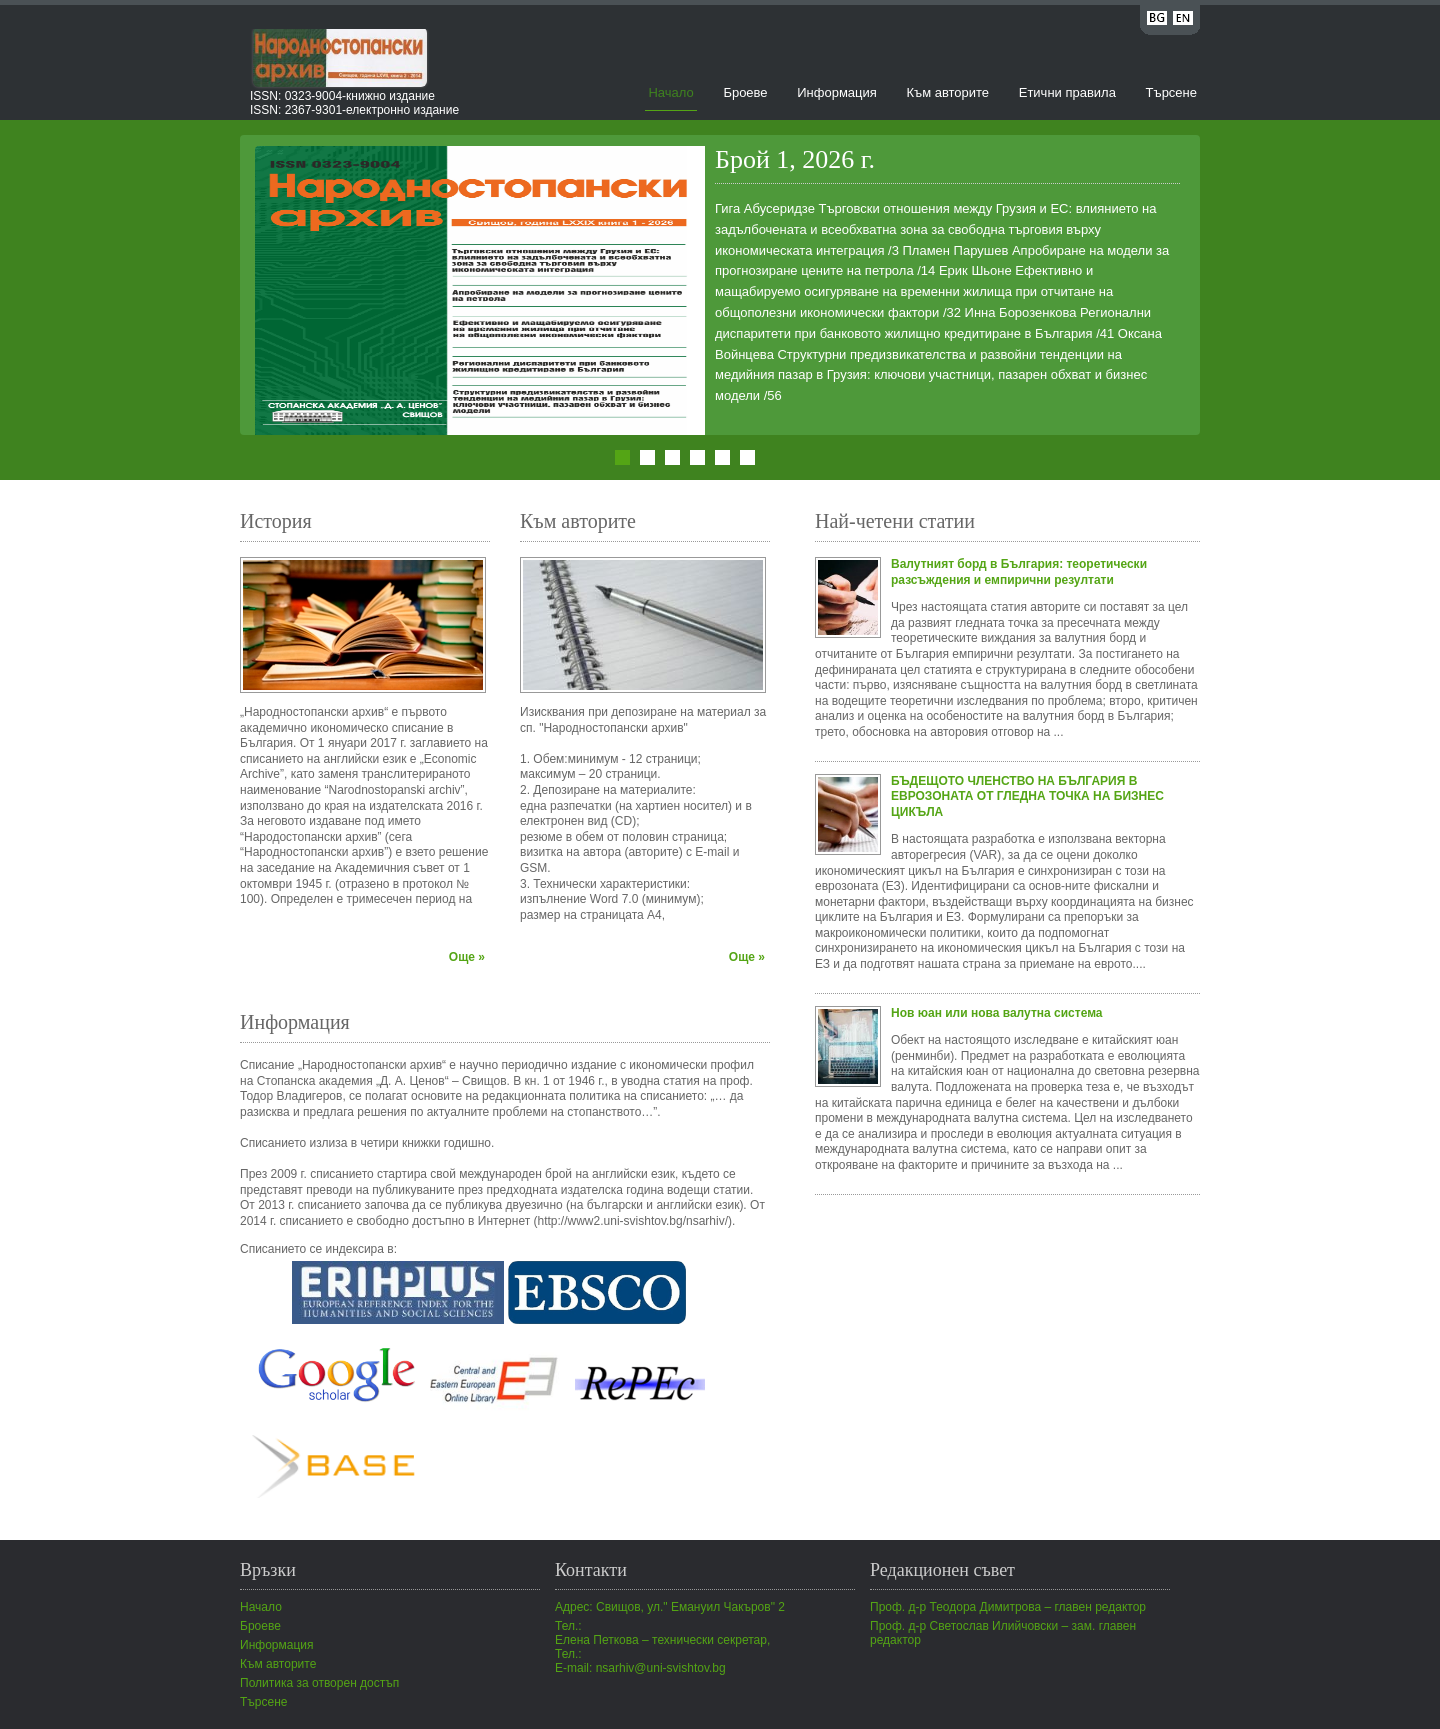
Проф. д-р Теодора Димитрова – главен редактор (1008, 1607)
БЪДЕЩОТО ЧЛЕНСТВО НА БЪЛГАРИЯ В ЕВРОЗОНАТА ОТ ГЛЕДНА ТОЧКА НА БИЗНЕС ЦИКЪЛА (1027, 796)
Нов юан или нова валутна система (997, 1013)
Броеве (745, 92)
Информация (837, 92)
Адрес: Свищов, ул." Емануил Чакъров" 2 (670, 1607)
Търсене (1171, 92)
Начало (670, 92)
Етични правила (1067, 92)
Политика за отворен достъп (319, 1683)
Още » (467, 957)
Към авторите (947, 92)
